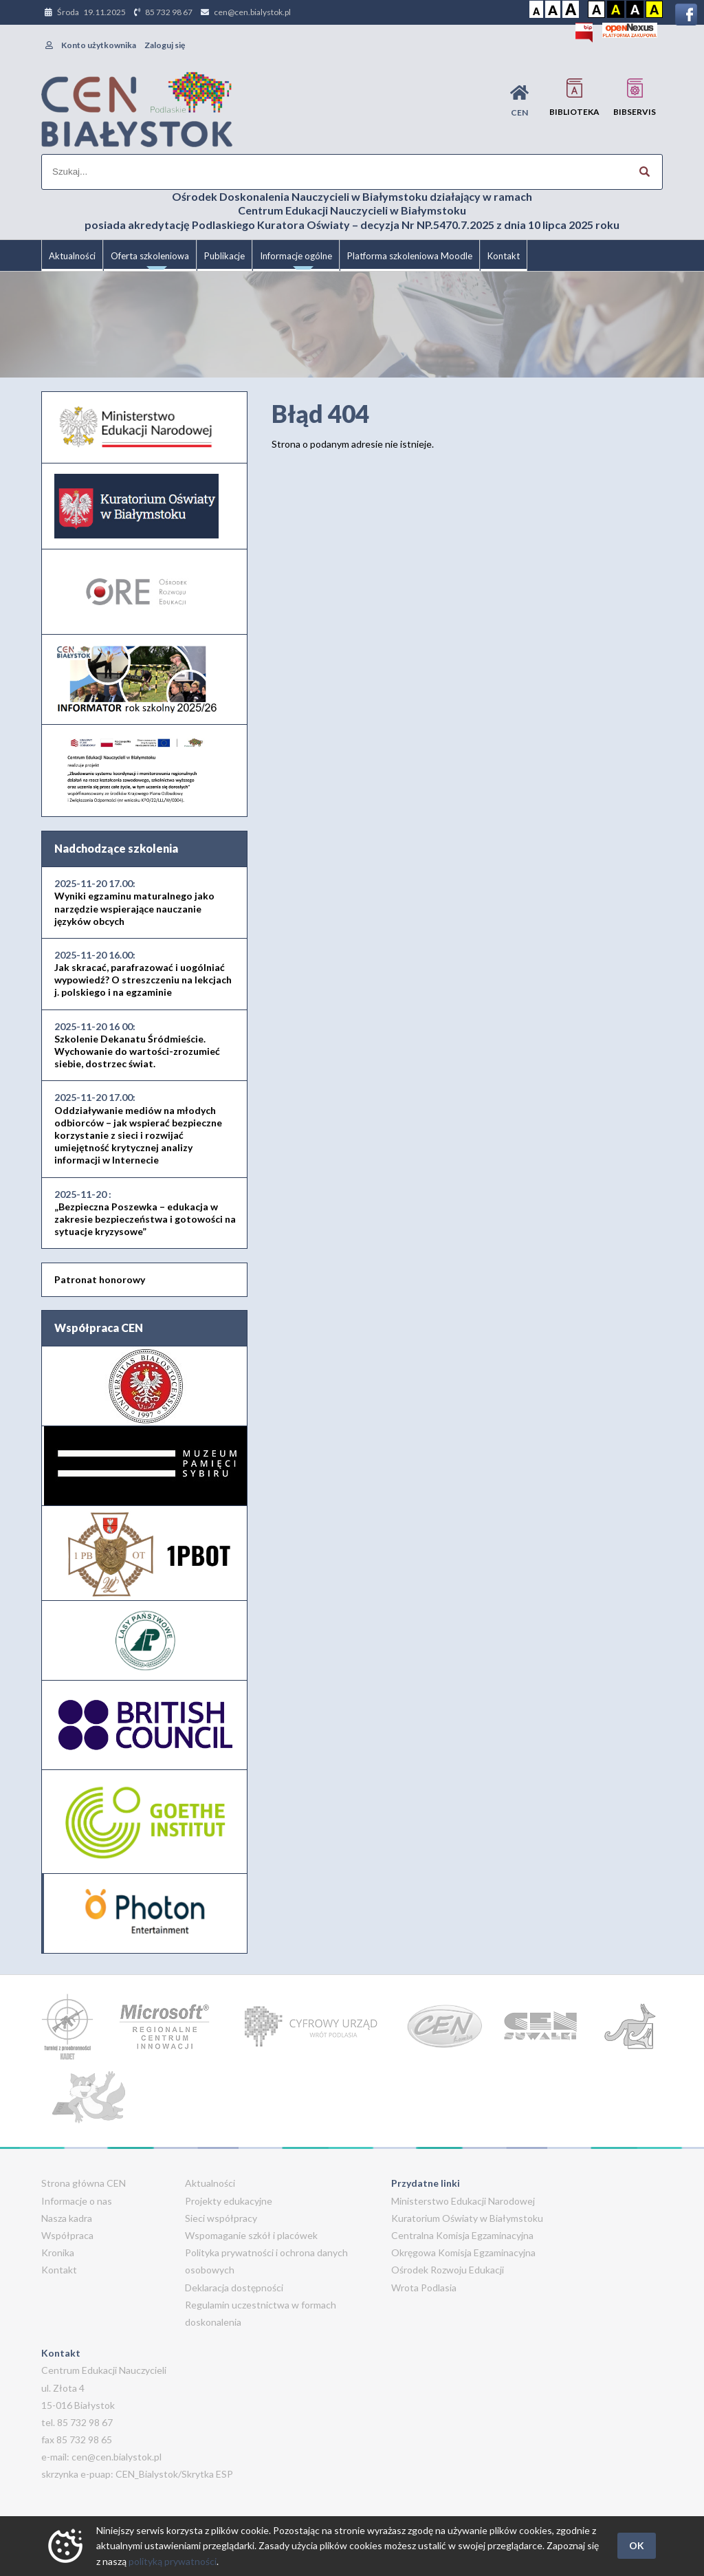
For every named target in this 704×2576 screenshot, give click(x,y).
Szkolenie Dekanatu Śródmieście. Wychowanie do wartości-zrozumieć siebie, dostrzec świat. (137, 1045)
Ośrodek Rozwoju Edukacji (447, 2269)
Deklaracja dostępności (234, 2287)
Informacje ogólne (296, 260)
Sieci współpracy (221, 2218)
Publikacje (224, 255)
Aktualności (72, 255)
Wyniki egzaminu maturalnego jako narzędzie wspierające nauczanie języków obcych (134, 902)
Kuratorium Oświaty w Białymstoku (467, 2218)
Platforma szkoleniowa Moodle (409, 255)
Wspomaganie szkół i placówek (251, 2235)
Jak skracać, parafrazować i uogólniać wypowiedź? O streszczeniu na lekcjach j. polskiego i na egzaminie (143, 973)
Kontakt (503, 255)
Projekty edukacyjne (228, 2201)
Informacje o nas (76, 2201)
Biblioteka (574, 97)
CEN (519, 101)
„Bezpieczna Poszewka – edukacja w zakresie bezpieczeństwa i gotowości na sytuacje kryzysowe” (145, 1213)
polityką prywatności (173, 2561)
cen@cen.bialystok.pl (252, 12)
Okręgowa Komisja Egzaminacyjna (463, 2252)
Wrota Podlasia (423, 2287)
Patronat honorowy (99, 1279)
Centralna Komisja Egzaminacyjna (462, 2235)
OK (636, 2545)
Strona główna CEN (83, 2183)
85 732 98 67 (168, 12)
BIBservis (634, 97)
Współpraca (67, 2235)
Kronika (57, 2252)
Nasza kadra (66, 2218)
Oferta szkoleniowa (150, 260)
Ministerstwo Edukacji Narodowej (463, 2201)
